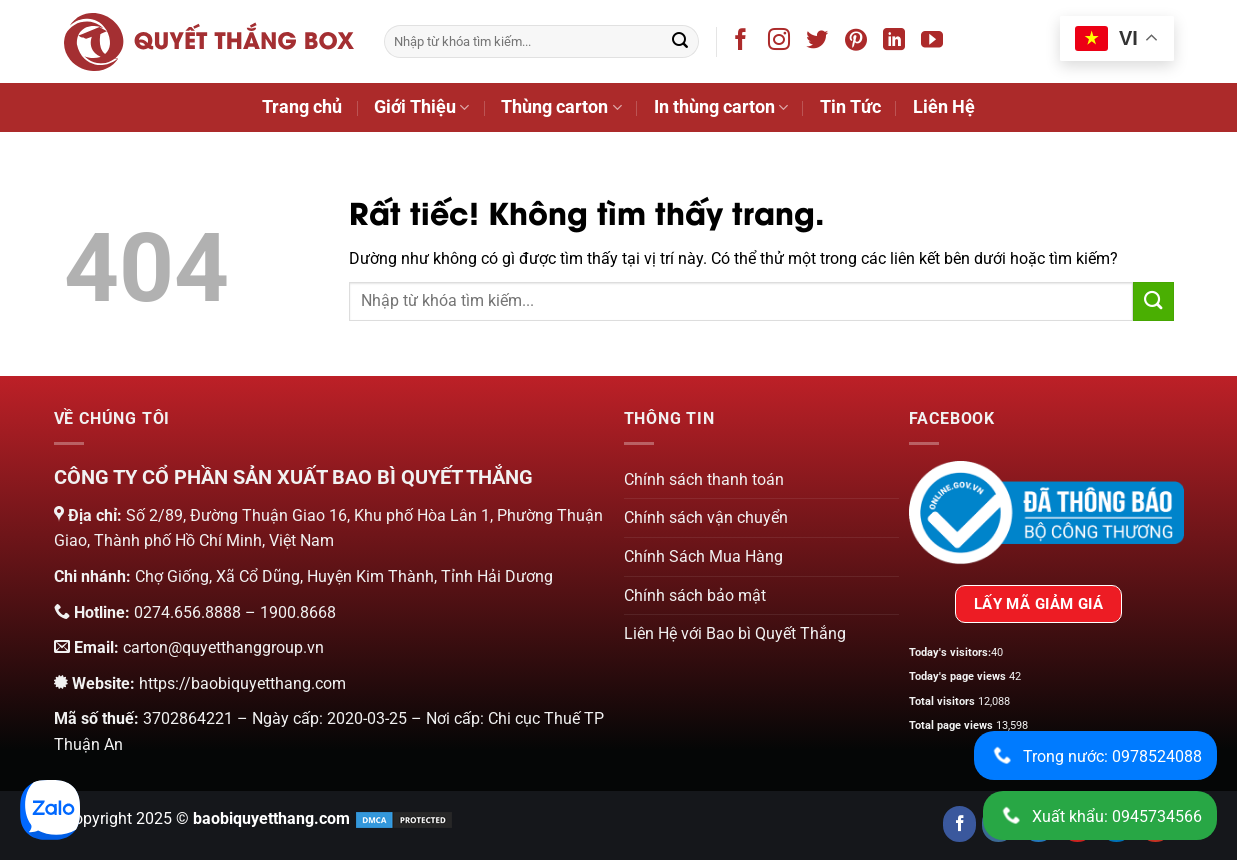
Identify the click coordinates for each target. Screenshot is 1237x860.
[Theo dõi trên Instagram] (782, 43)
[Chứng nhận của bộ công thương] (1046, 511)
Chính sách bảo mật (695, 595)
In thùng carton (721, 107)
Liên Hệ (944, 107)
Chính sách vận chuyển (706, 517)
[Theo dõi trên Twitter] (820, 43)
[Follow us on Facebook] (959, 824)
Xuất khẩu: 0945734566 (1099, 815)
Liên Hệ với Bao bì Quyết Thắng (735, 633)
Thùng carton (561, 107)
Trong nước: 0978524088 (1094, 755)
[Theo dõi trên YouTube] (935, 43)
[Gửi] (680, 42)
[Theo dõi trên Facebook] (744, 43)
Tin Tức (850, 107)
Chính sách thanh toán (704, 479)
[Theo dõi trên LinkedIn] (897, 43)
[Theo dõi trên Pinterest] (859, 43)
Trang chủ (302, 107)
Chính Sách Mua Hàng (703, 556)
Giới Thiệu (421, 107)
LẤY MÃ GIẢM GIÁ (1039, 604)
